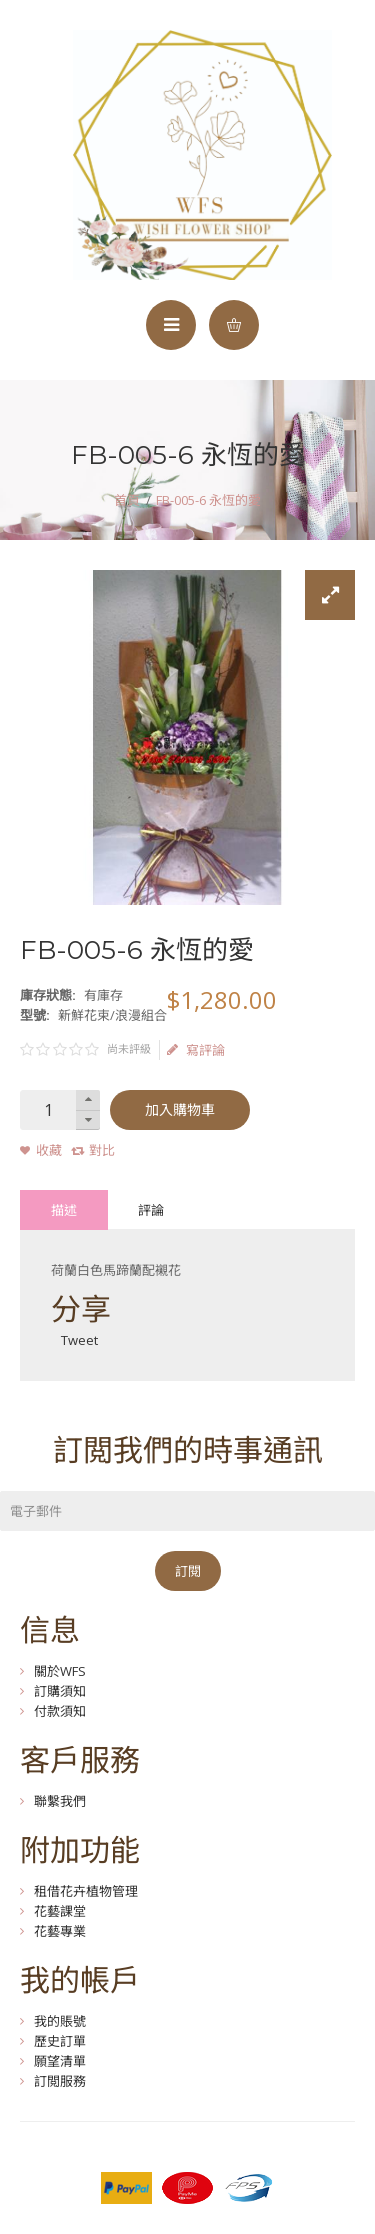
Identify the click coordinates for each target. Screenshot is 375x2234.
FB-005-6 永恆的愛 (208, 500)
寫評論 (196, 1050)
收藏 (49, 1150)
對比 (102, 1150)
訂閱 (188, 1571)
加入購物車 (180, 1110)
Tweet (79, 1340)
